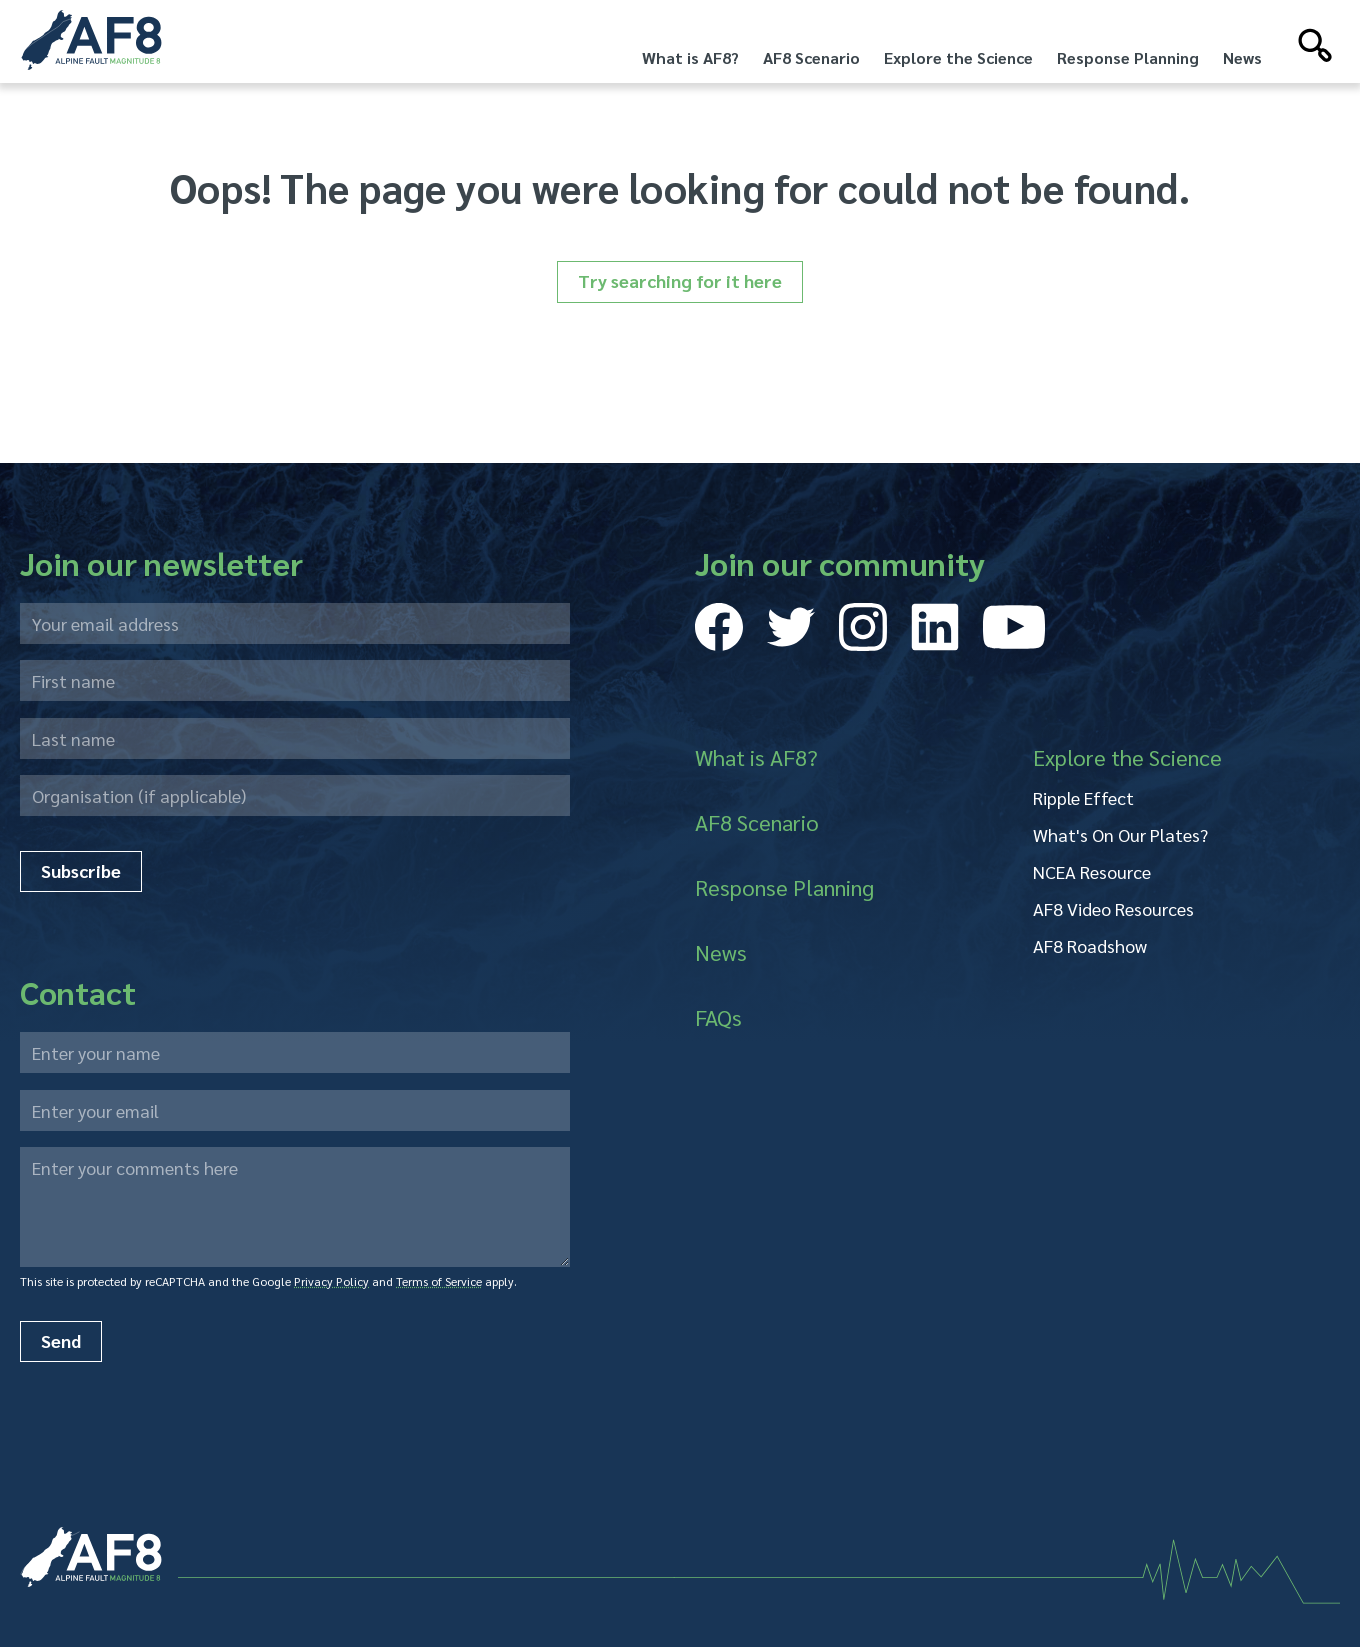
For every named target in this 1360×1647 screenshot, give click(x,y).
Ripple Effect (1083, 797)
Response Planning (1128, 57)
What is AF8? (690, 57)
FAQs (718, 1017)
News (1242, 57)
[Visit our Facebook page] (719, 627)
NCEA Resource (1092, 871)
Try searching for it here (680, 280)
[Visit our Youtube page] (1014, 627)
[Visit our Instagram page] (863, 627)
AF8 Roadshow (1090, 945)
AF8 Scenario (811, 57)
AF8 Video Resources (1113, 908)
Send (61, 1340)
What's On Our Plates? (1120, 834)
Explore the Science (958, 57)
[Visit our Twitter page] (791, 627)
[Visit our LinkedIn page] (935, 627)
